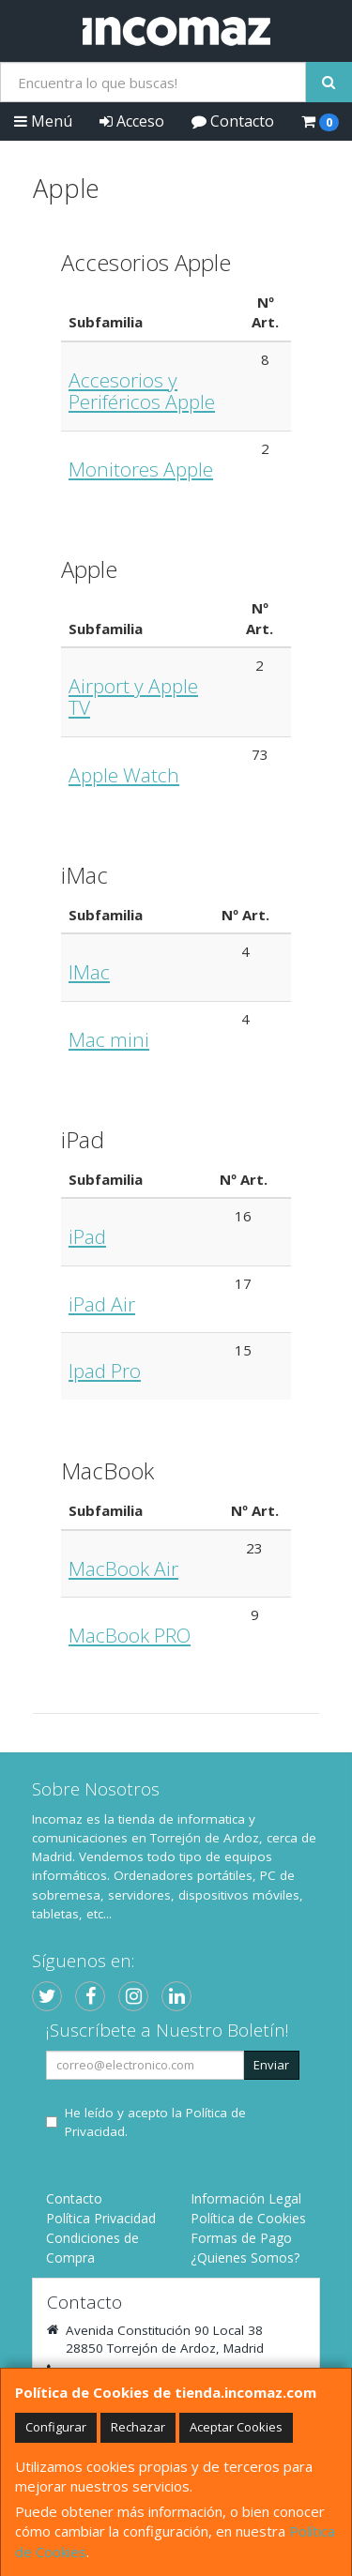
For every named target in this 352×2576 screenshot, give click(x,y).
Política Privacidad (101, 2218)
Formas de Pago (241, 2238)
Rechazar (138, 2426)
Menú (43, 121)
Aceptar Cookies (236, 2426)
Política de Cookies (248, 2218)
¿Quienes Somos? (245, 2257)
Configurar (55, 2426)
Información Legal (246, 2198)
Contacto (232, 121)
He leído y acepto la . (155, 2122)
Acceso (131, 121)
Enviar (271, 2064)
